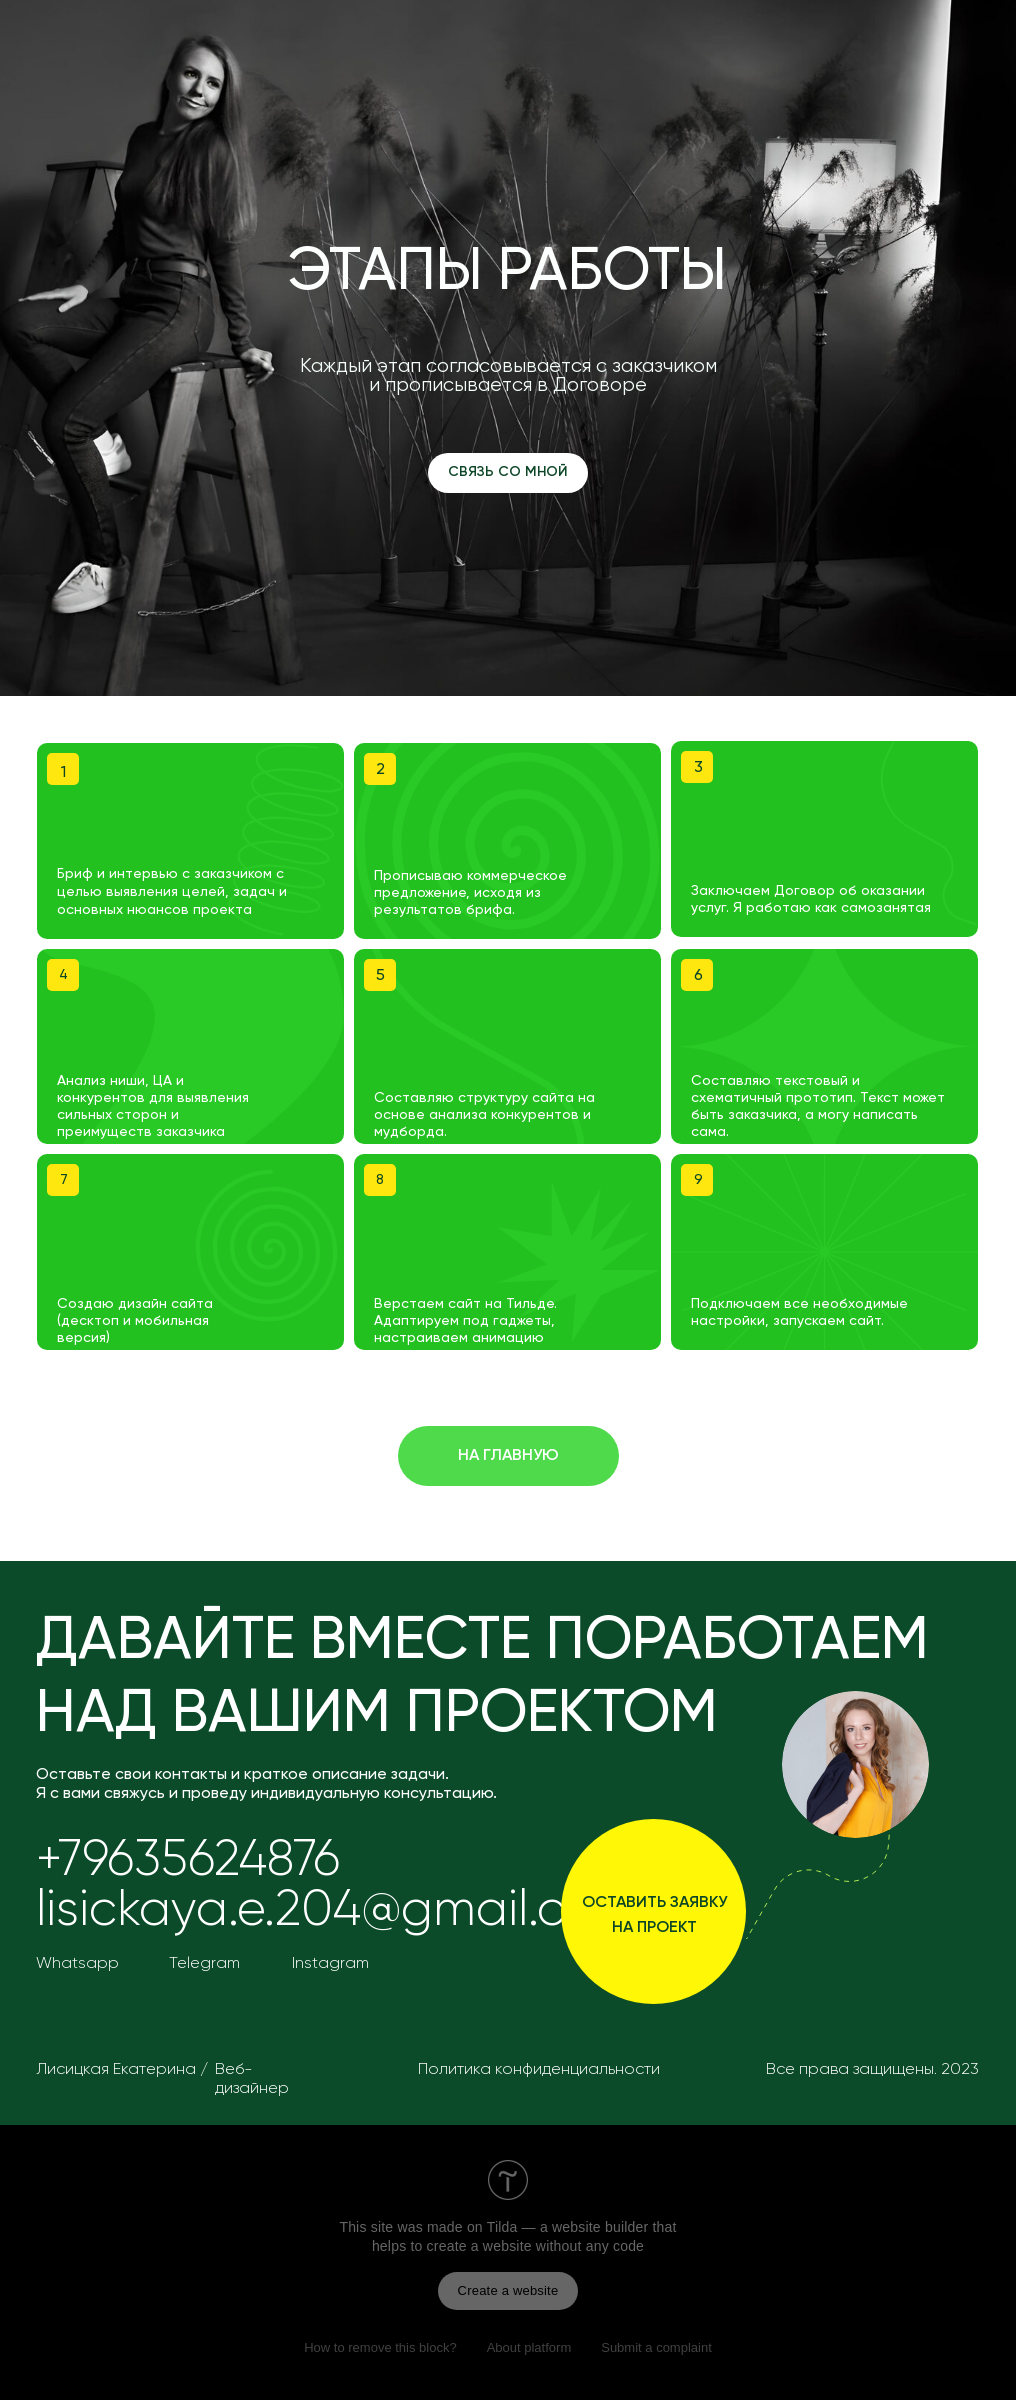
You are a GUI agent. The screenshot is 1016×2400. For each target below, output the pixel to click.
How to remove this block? (380, 2347)
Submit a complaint (656, 2347)
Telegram (204, 1964)
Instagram (330, 1964)
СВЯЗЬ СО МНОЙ (508, 472)
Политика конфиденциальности (539, 2070)
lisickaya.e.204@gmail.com (337, 1911)
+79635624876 (188, 1861)
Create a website (508, 2290)
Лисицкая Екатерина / (122, 2070)
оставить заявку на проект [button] (654, 1915)
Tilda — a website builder (568, 2227)
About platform (529, 2347)
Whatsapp (77, 1964)
